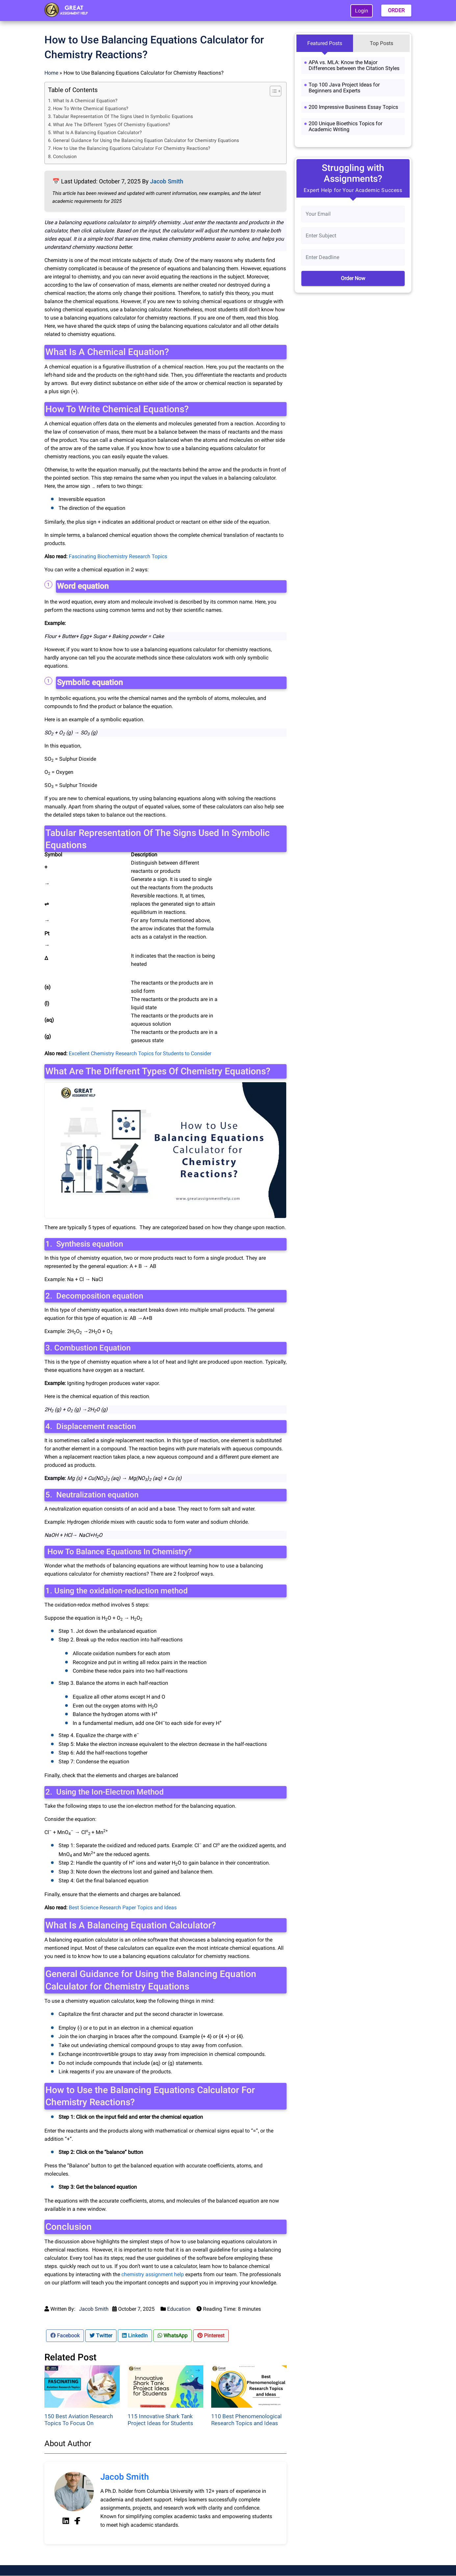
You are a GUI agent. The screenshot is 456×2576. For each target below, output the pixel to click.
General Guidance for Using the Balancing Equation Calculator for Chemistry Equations (146, 140)
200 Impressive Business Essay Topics (353, 107)
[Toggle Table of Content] (272, 91)
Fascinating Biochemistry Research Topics (118, 556)
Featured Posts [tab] (324, 43)
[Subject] (353, 235)
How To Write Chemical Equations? (90, 108)
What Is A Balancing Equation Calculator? (97, 132)
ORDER (396, 10)
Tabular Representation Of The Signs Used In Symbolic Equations (123, 116)
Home (51, 73)
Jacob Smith (166, 181)
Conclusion (65, 156)
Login (361, 11)
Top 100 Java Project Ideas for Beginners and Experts (344, 88)
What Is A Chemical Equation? (85, 101)
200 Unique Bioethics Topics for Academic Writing (345, 126)
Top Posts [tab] (381, 43)
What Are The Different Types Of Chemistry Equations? (111, 125)
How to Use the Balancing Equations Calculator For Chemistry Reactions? (131, 148)
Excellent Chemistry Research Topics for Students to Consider (140, 1053)
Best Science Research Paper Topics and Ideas (123, 1907)
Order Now (353, 278)
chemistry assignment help (152, 2274)
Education (178, 2309)
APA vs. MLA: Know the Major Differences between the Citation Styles (354, 65)
